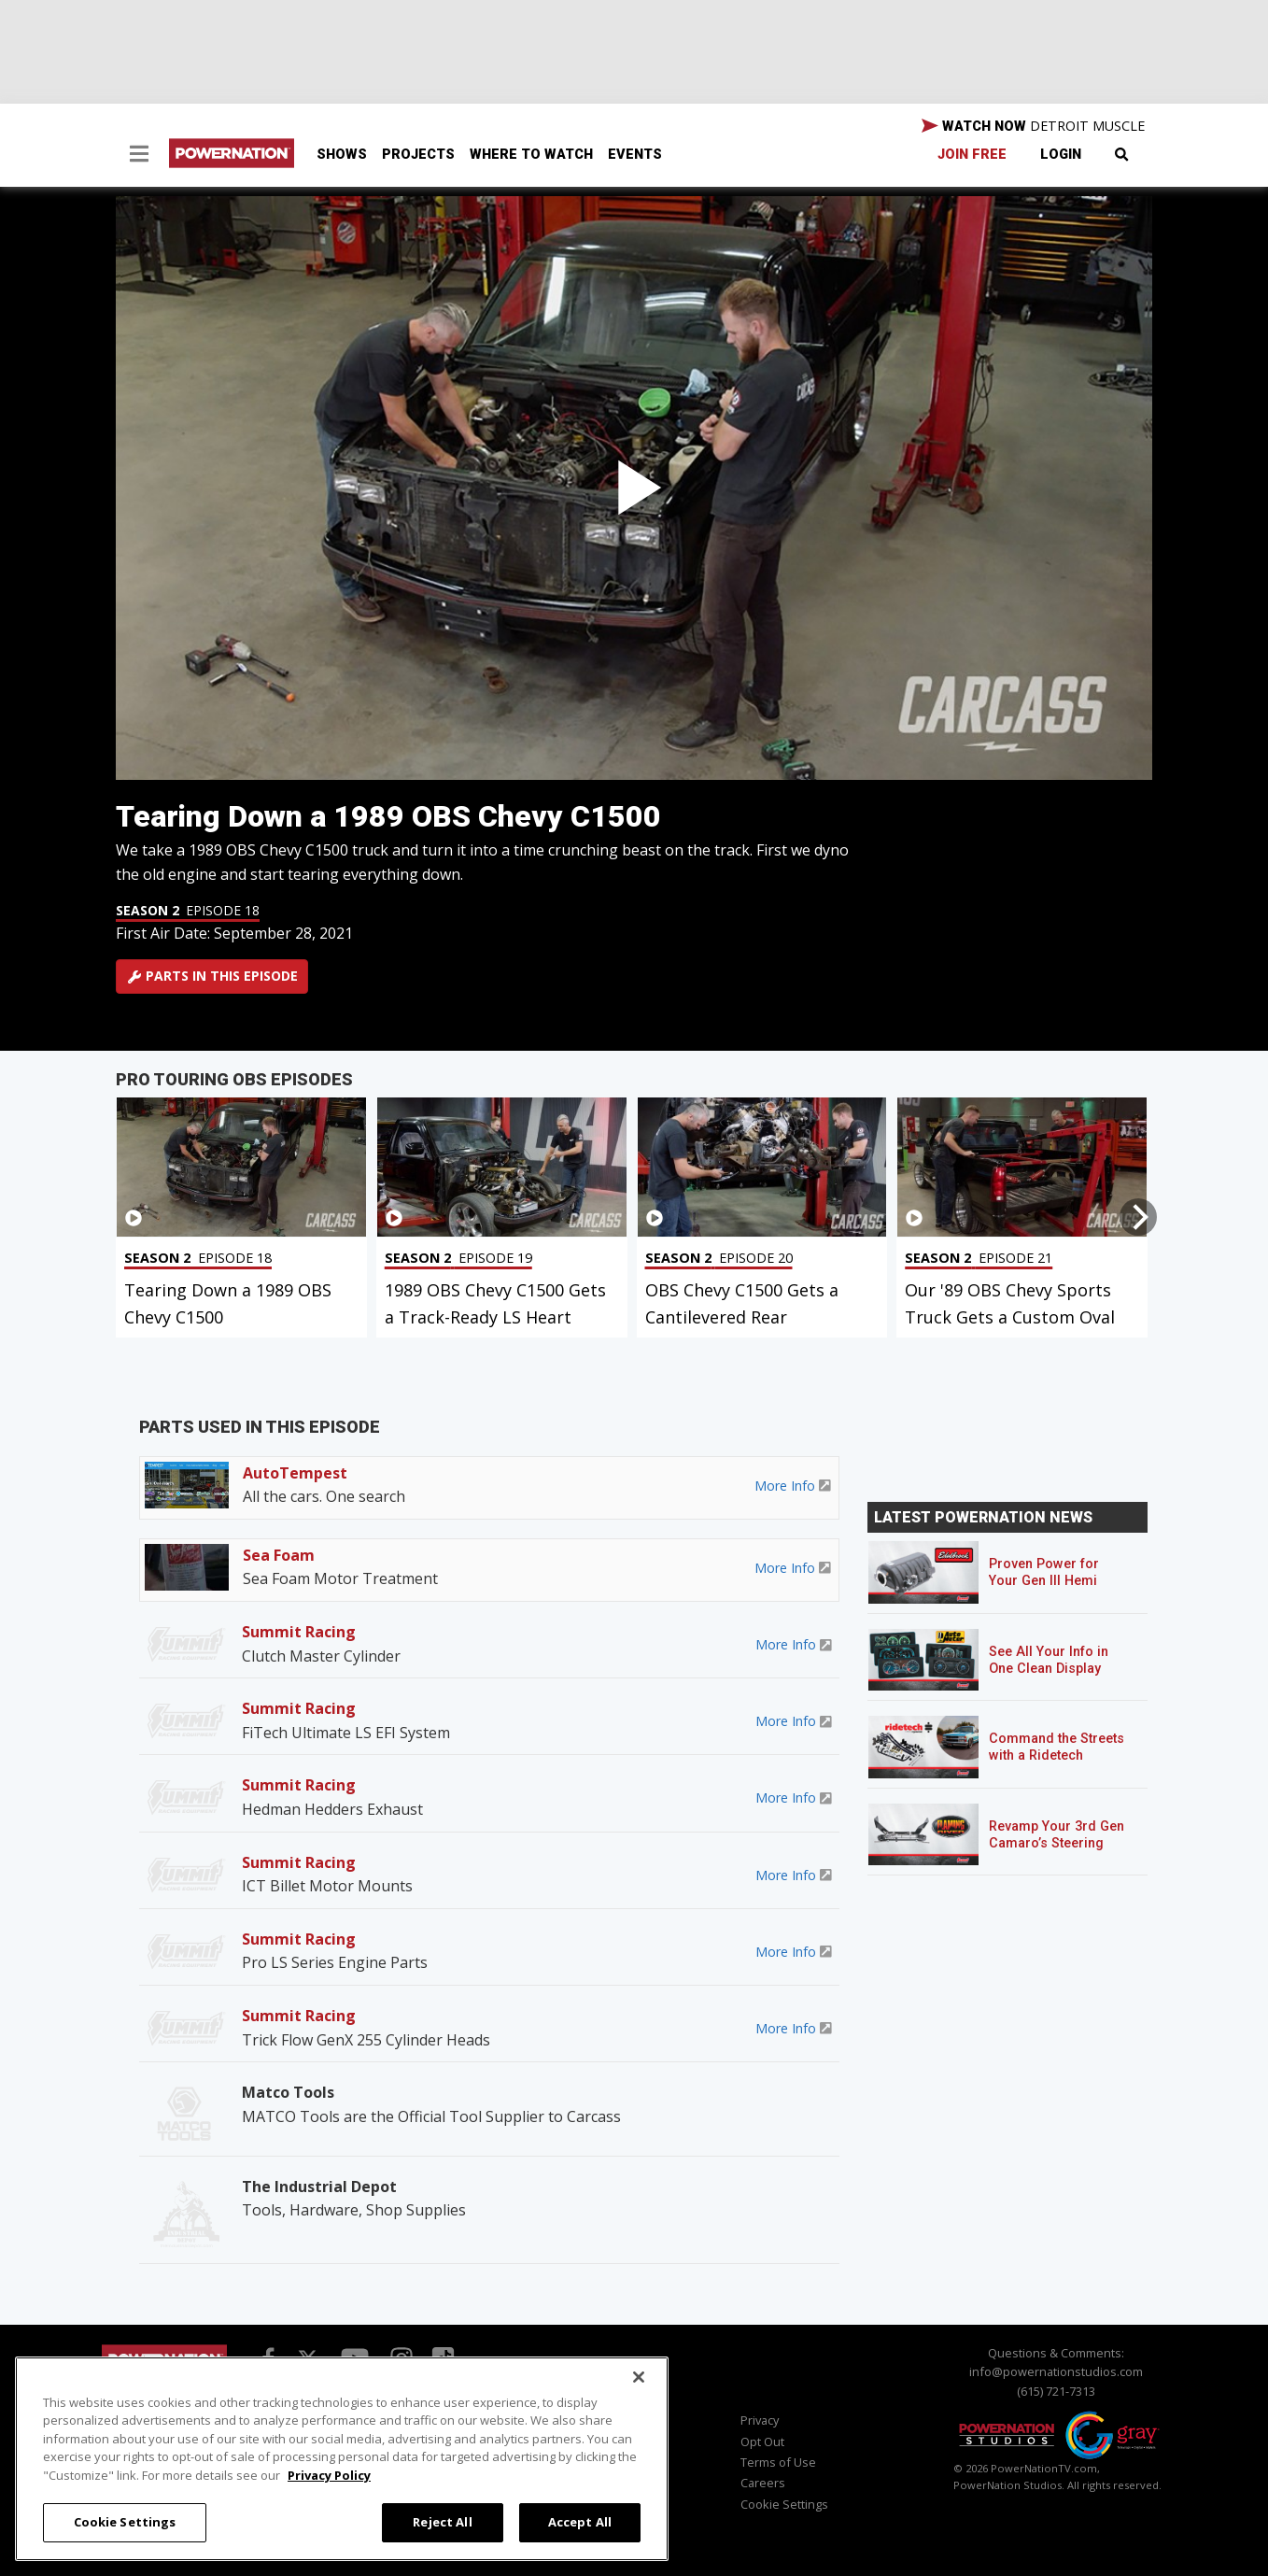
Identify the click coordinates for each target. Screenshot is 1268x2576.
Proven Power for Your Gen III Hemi (1044, 1572)
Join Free (972, 155)
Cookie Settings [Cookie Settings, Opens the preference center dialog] (125, 2521)
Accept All (580, 2521)
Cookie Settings (784, 2504)
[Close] (638, 2377)
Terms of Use (778, 2462)
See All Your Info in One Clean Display (1048, 1660)
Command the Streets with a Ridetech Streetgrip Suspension (1058, 1755)
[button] (139, 156)
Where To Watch (531, 155)
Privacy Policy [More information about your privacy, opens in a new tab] (329, 2475)
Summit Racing (299, 1631)
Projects (418, 155)
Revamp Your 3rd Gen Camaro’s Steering (1056, 1835)
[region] (342, 2459)
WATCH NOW (1033, 126)
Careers (762, 2482)
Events (635, 155)
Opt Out (762, 2441)
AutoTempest (295, 1473)
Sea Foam (279, 1555)
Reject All (442, 2521)
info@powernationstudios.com (1056, 2371)
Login (1060, 155)
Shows (342, 155)
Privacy (759, 2420)
